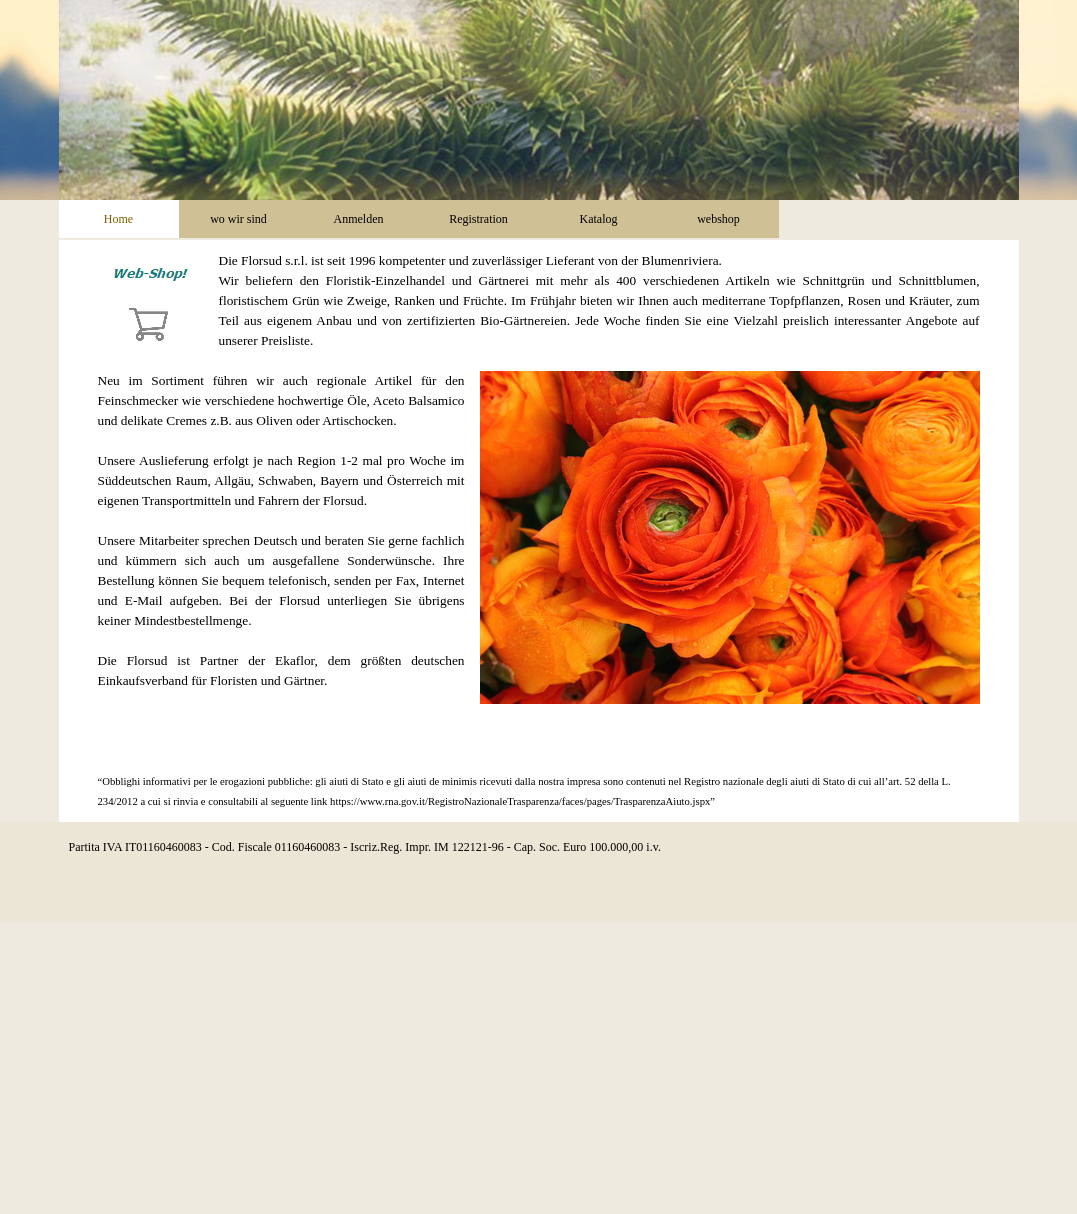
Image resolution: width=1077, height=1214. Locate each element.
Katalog (599, 219)
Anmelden (359, 219)
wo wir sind (238, 219)
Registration (478, 219)
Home (118, 219)
